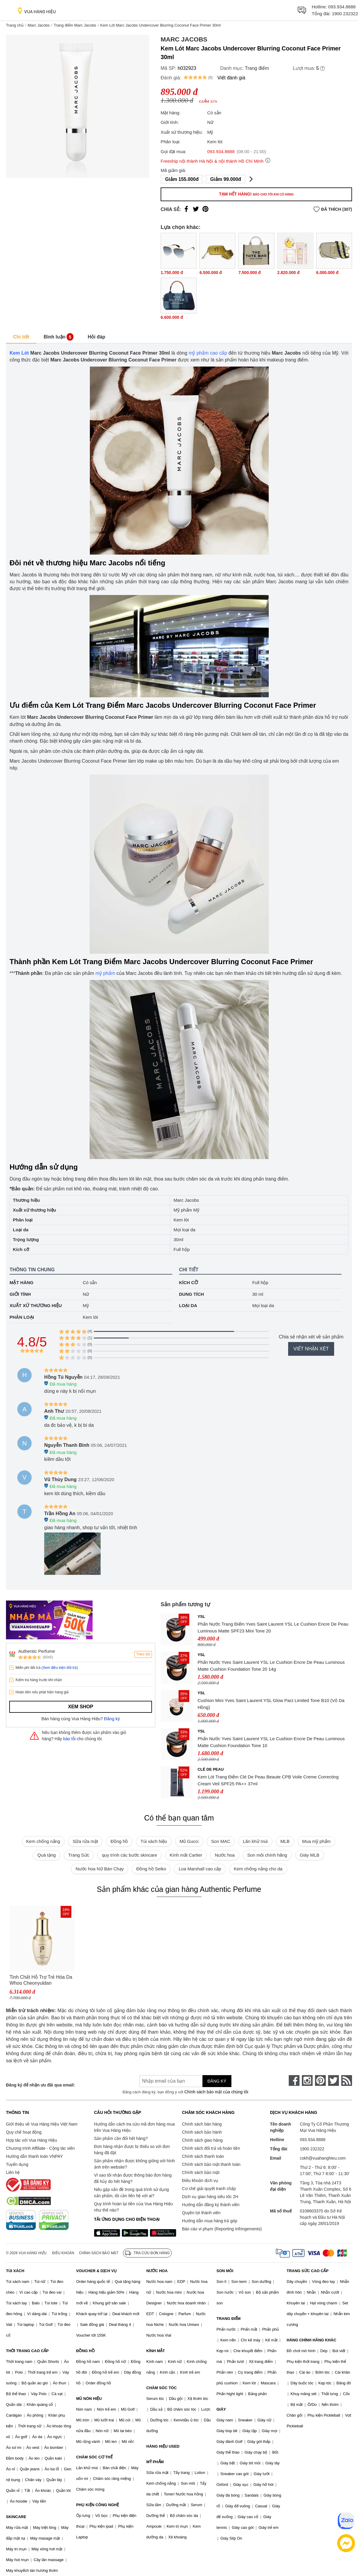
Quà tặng (46, 1855)
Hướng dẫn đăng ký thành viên (211, 2204)
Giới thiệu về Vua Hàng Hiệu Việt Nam (41, 2124)
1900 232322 (345, 13)
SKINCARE (16, 2517)
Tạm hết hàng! (256, 194)
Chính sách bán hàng (202, 2124)
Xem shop (80, 1706)
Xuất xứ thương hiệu (36, 1305)
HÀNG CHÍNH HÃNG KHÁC (311, 2340)
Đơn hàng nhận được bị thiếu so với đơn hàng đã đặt (132, 2149)
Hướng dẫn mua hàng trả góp (209, 2220)
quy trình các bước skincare (129, 1855)
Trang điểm (257, 68)
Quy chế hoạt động (24, 2132)
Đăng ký (112, 1718)
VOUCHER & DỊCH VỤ (96, 2271)
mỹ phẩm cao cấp (208, 353)
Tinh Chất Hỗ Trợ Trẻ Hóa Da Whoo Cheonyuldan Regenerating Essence (41, 1980)
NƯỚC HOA (157, 2271)
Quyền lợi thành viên (201, 2212)
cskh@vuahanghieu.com (323, 2158)
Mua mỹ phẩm (316, 1841)
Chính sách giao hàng (202, 2140)
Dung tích (191, 1294)
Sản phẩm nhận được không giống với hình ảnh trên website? (134, 2163)
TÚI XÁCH (15, 2271)
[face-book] (294, 2080)
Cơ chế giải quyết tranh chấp (209, 2188)
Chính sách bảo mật (201, 2172)
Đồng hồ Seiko (151, 1868)
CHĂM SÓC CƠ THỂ (94, 2457)
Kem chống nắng (43, 1841)
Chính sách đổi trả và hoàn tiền (211, 2148)
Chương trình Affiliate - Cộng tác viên (40, 2148)
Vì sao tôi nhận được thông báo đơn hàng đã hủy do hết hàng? (133, 2178)
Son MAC (220, 1841)
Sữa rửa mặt (85, 1841)
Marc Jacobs (38, 25)
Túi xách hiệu (154, 1841)
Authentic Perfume (36, 1651)
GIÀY (221, 2409)
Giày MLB (309, 1855)
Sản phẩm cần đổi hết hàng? (121, 2138)
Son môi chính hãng (267, 1855)
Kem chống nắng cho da (258, 1868)
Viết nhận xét (311, 1348)
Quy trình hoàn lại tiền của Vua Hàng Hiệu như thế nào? (133, 2206)
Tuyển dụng (17, 2164)
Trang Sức (78, 1855)
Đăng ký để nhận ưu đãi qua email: (40, 2085)
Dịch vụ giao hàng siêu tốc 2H (210, 2196)
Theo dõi (143, 1654)
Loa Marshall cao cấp (200, 1868)
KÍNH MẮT (155, 2351)
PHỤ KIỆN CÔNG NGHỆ (97, 2505)
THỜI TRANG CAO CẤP (27, 2351)
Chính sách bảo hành (202, 2132)
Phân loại (22, 1317)
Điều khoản (63, 2253)
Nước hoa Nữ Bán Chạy (100, 1868)
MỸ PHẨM (155, 2462)
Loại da (188, 1305)
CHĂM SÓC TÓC (161, 2388)
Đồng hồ (119, 1841)
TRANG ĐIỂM (228, 2318)
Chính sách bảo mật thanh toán (211, 2164)
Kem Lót (19, 353)
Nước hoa (225, 1855)
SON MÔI (224, 2271)
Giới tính (20, 1294)
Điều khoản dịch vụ (200, 2180)
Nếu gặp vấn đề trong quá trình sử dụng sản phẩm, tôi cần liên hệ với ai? (131, 2192)
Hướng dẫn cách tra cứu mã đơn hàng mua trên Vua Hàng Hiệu (134, 2127)
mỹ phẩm (105, 973)
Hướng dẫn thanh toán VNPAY (34, 2156)
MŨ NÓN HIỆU (89, 2398)
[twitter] (333, 2080)
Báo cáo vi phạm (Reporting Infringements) (222, 2228)
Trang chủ (15, 25)
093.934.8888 (342, 6)
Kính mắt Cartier (186, 1855)
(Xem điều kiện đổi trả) (60, 1668)
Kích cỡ (188, 1282)
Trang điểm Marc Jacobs (75, 25)
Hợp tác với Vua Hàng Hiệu (31, 2140)
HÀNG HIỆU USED (162, 2446)
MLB (285, 1841)
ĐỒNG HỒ (85, 2351)
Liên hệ (13, 2172)
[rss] (346, 2080)
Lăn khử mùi (255, 1841)
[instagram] (307, 2080)
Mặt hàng (21, 1282)
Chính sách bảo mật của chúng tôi (216, 2091)
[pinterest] (320, 2080)
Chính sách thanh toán (203, 2156)
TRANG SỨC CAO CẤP (307, 2271)
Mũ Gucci (189, 1841)
